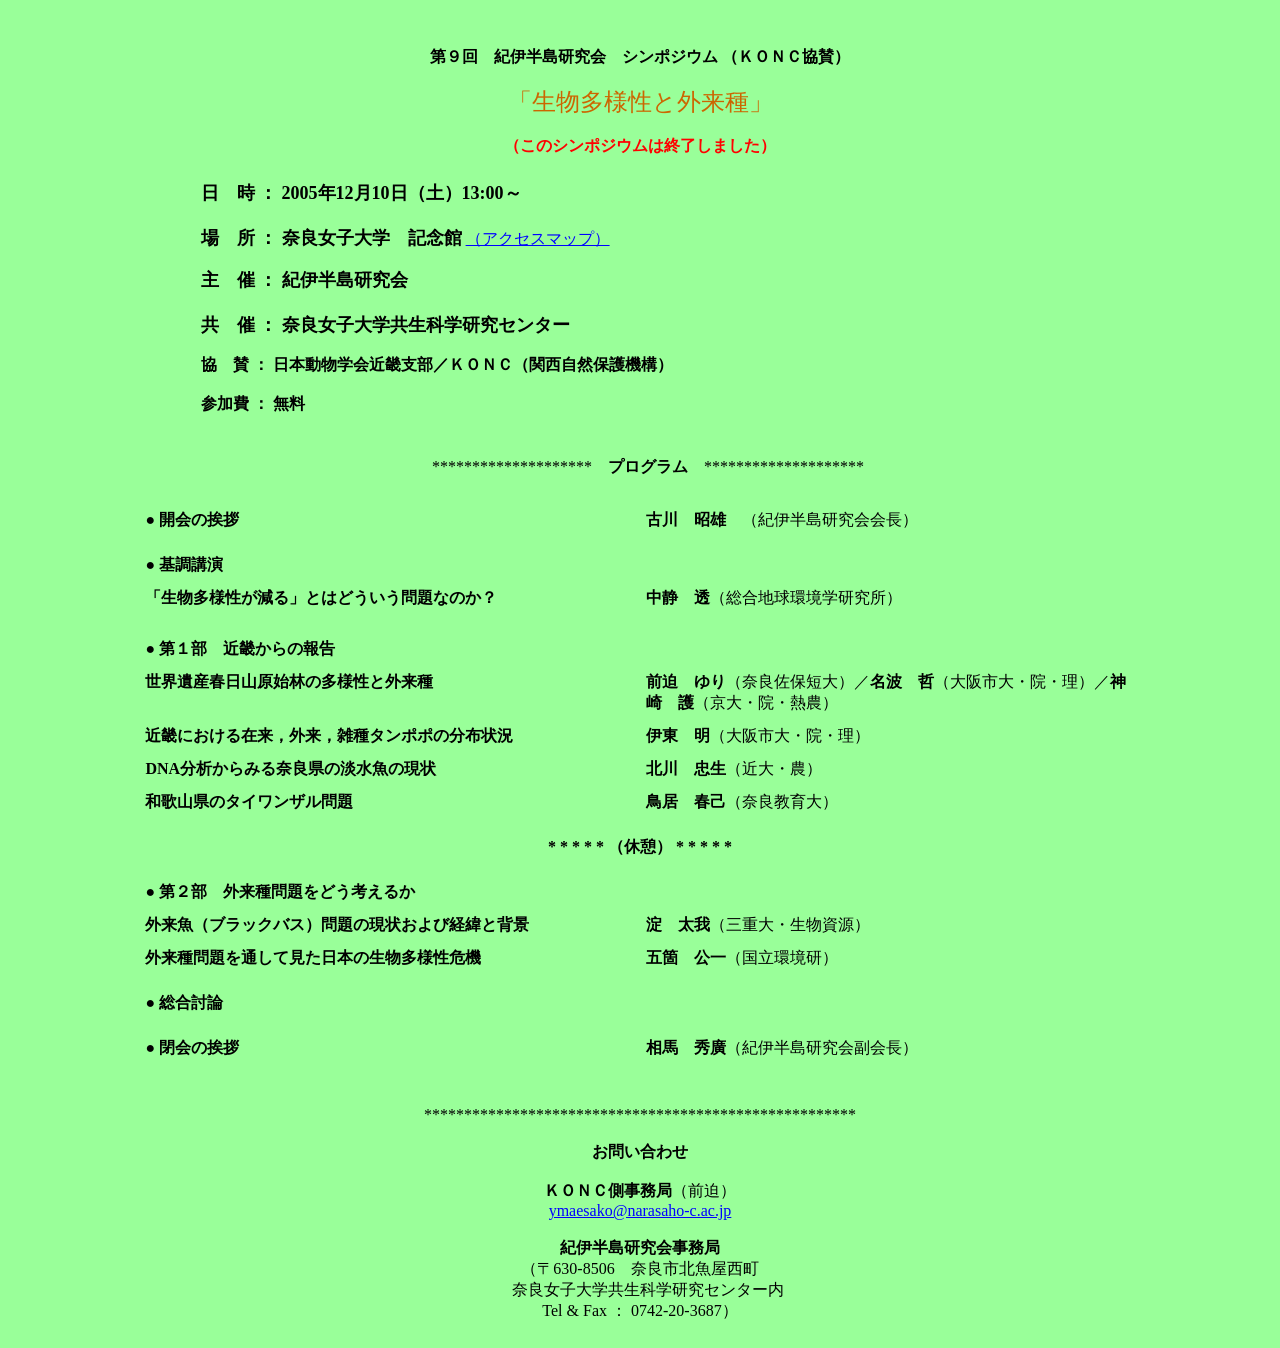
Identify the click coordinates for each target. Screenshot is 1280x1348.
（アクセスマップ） (538, 238)
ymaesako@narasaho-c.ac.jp (640, 1210)
